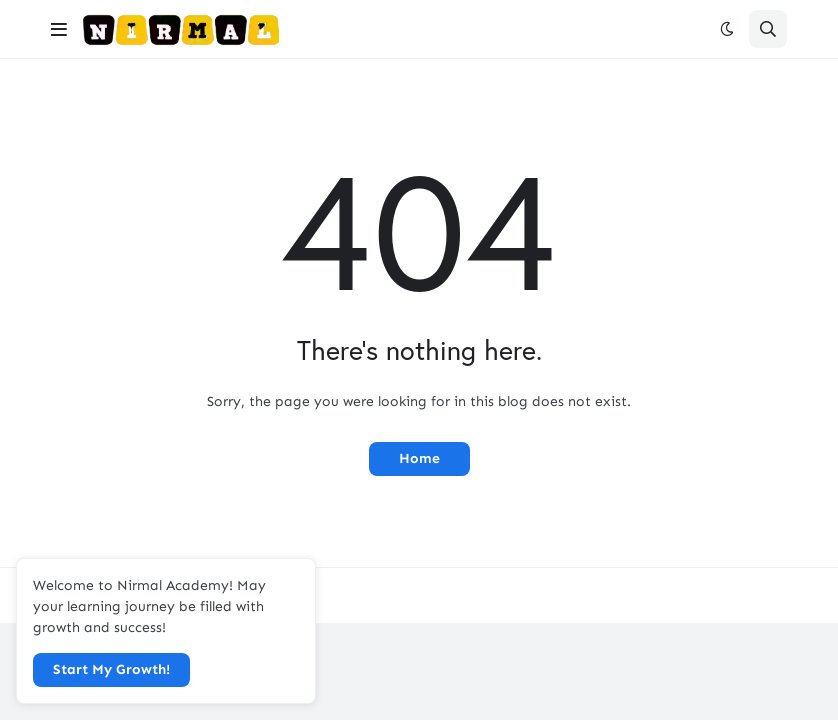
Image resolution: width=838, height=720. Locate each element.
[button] (59, 29)
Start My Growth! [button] (111, 669)
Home (419, 458)
